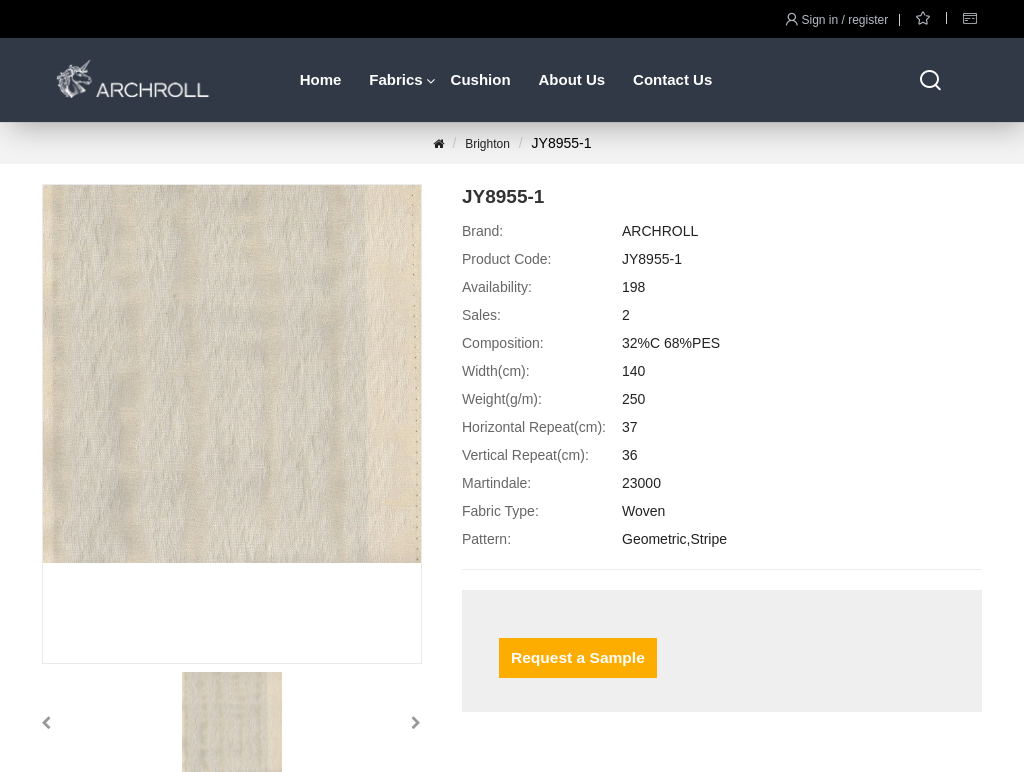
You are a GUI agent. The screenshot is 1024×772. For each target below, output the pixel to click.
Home (321, 79)
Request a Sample (575, 657)
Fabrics (395, 79)
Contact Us (672, 79)
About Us (571, 79)
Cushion (481, 79)
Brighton (487, 144)
